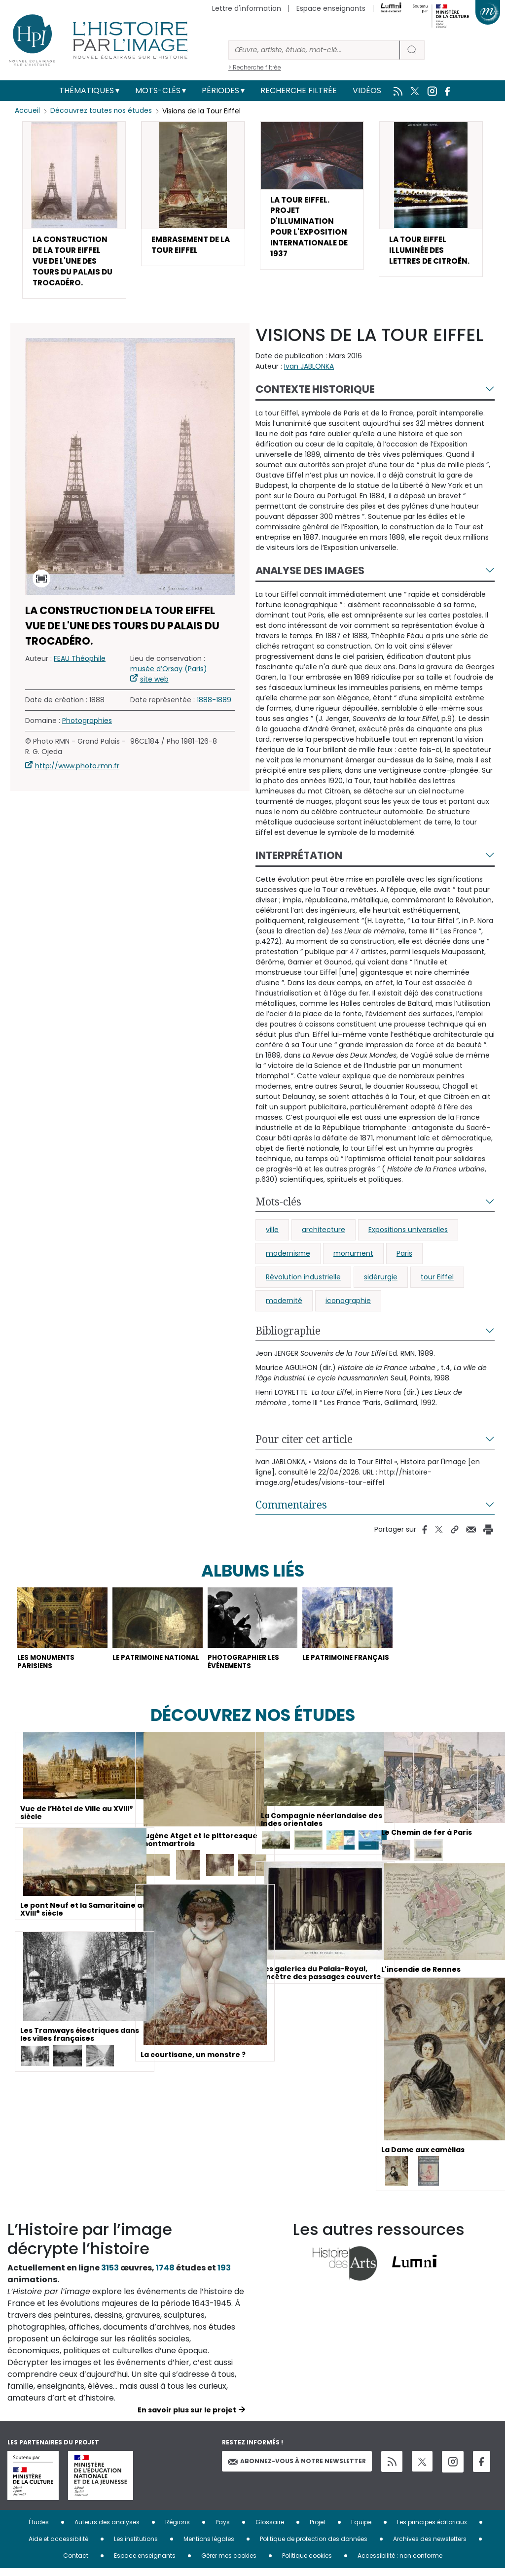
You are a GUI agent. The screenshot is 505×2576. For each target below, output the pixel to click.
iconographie (348, 1305)
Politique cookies (307, 2563)
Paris (404, 1258)
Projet (317, 2529)
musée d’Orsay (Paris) (168, 674)
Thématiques (86, 90)
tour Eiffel (437, 1282)
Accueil (27, 111)
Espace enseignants (330, 8)
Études (39, 2529)
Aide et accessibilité (58, 2546)
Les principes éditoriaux (432, 2529)
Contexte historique (315, 394)
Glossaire (269, 2529)
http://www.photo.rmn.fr (77, 771)
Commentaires (291, 1509)
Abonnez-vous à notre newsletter (297, 2468)
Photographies (87, 726)
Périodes (220, 90)
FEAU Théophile (80, 664)
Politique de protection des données (313, 2546)
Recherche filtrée (298, 90)
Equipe (361, 2529)
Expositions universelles (408, 1234)
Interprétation (298, 860)
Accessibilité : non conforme (400, 2563)
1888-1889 (214, 705)
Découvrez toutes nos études (101, 111)
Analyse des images (309, 575)
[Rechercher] (314, 50)
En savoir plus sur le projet (187, 2417)
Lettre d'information (246, 8)
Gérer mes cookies (228, 2563)
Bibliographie (288, 1335)
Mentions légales (208, 2546)
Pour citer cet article (304, 1444)
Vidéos (367, 90)
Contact (75, 2563)
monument (353, 1258)
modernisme (288, 1258)
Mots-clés (157, 90)
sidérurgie (380, 1282)
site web (154, 684)
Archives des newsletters (430, 2546)
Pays (223, 2529)
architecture (323, 1234)
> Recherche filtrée (254, 67)
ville (272, 1234)
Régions (177, 2529)
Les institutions (136, 2546)
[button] (74, 212)
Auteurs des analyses (107, 2529)
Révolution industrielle (303, 1282)
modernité (284, 1305)
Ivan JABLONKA (309, 371)
